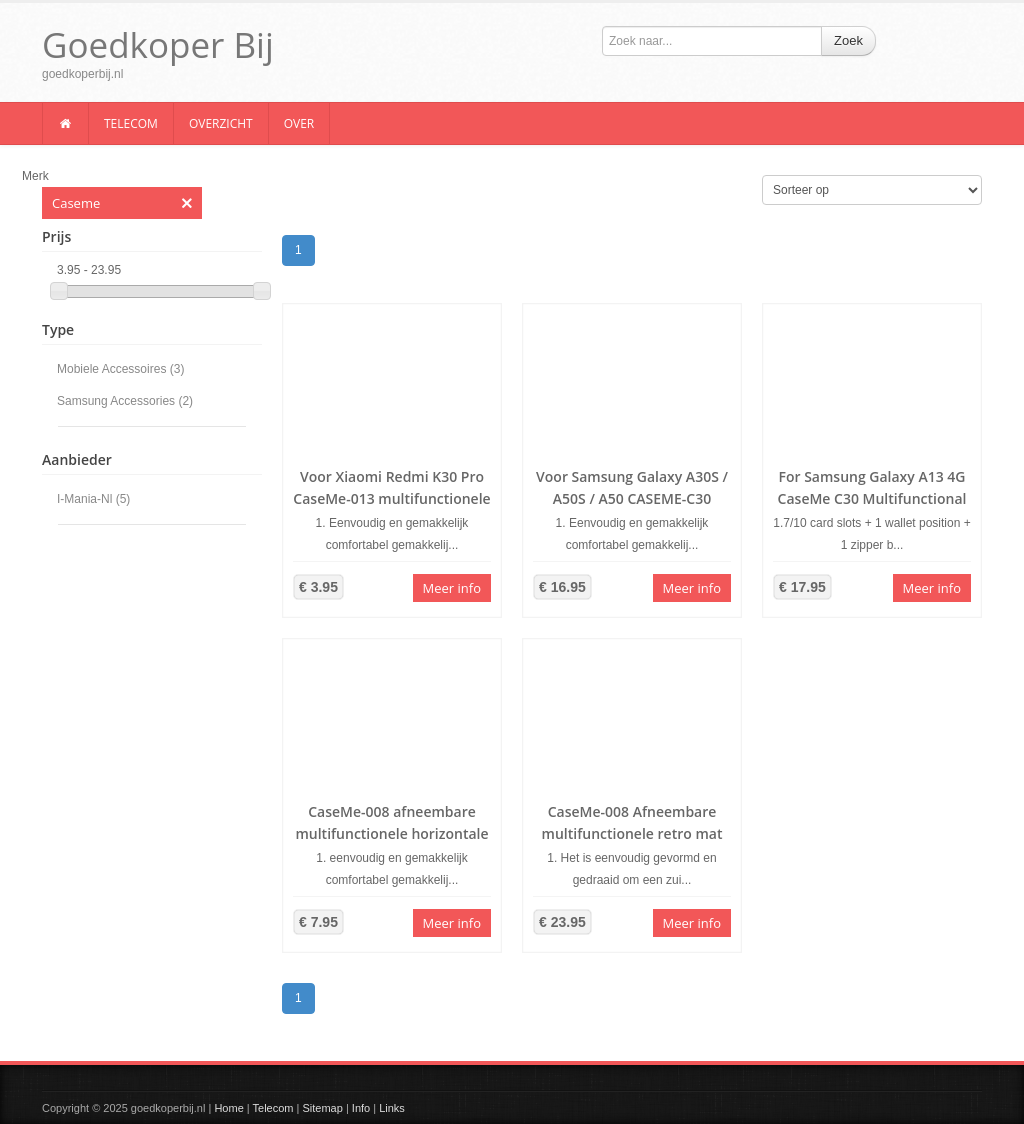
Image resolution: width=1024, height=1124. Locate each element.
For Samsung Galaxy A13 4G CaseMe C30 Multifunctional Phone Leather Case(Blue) (872, 498)
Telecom (131, 123)
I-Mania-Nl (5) (93, 499)
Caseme (122, 203)
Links (392, 1108)
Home (228, 1108)
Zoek (848, 40)
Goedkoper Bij (158, 44)
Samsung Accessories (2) (125, 401)
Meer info (452, 588)
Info (361, 1108)
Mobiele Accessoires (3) (120, 369)
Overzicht (221, 123)
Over (299, 123)
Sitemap (322, 1108)
